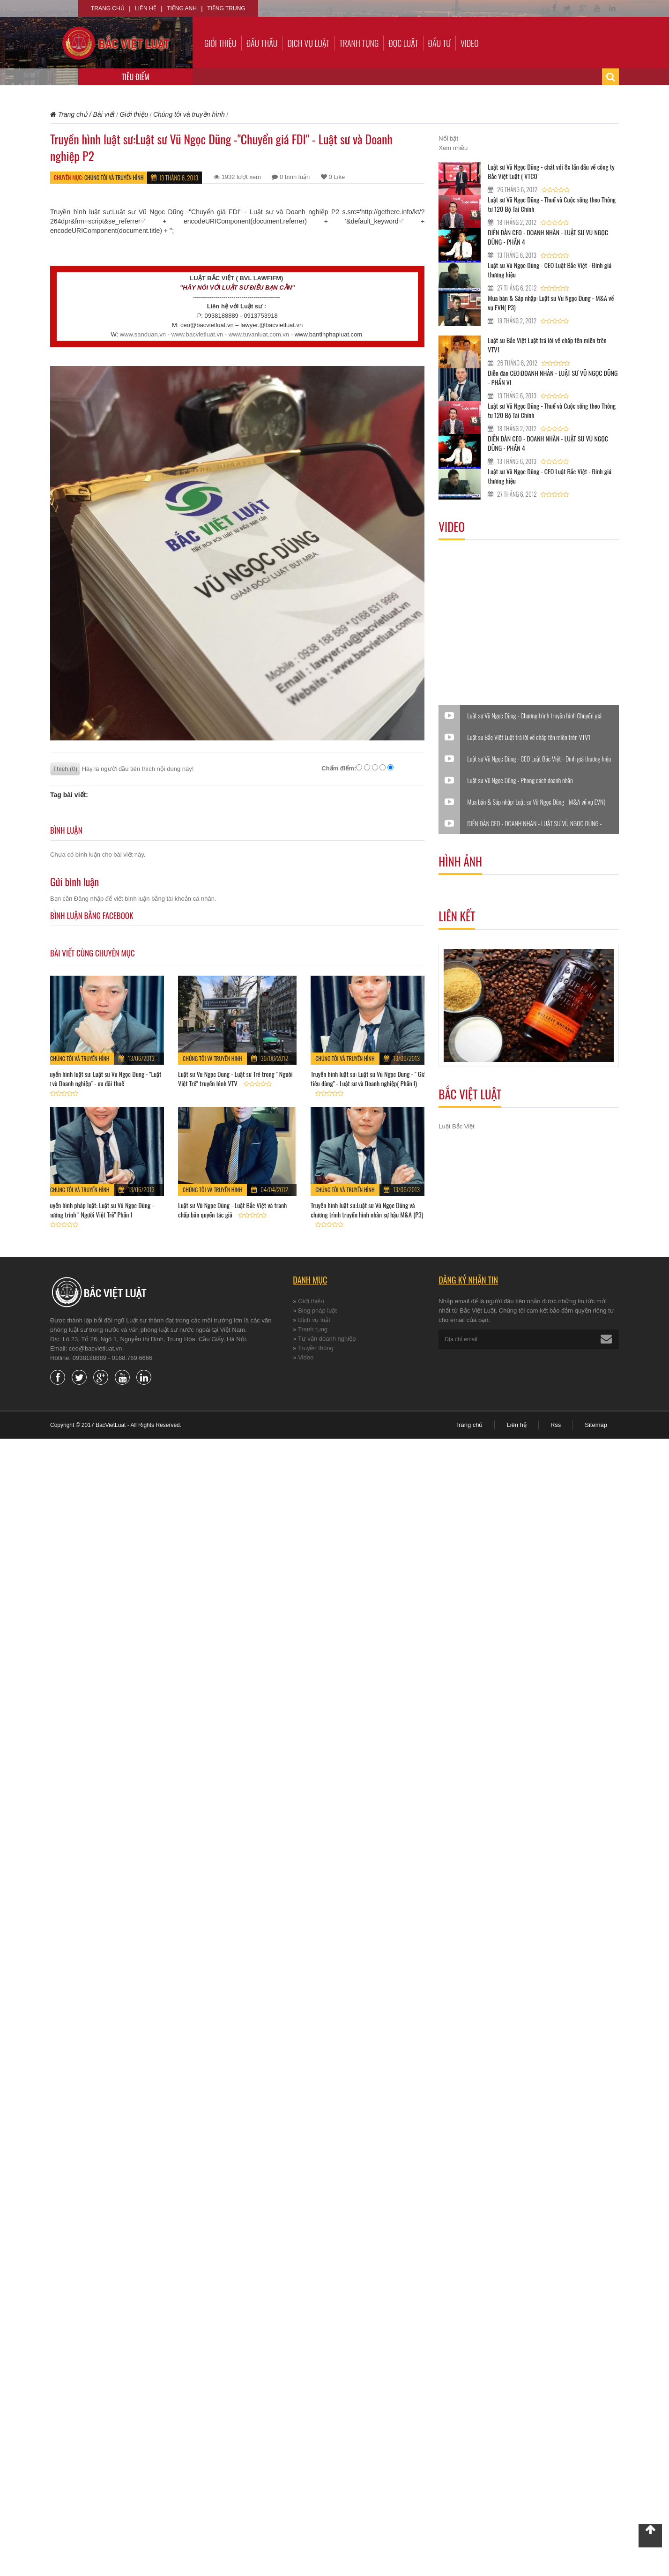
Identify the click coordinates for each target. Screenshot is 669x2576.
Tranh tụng (359, 43)
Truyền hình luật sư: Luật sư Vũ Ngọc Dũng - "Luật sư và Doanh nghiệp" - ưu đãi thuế (103, 1078)
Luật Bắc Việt (456, 1126)
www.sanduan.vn (143, 334)
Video (470, 43)
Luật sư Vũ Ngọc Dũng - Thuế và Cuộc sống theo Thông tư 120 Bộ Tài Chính (552, 204)
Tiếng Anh (182, 8)
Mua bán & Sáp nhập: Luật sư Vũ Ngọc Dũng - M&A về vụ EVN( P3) (551, 302)
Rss (555, 1424)
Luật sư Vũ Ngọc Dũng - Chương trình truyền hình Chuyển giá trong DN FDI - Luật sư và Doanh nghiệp (534, 715)
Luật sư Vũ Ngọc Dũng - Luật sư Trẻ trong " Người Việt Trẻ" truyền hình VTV (235, 1078)
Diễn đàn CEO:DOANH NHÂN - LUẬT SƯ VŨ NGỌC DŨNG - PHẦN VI (552, 377)
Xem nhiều (453, 147)
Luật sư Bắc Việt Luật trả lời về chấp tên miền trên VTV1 (547, 344)
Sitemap (596, 1424)
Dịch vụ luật (308, 43)
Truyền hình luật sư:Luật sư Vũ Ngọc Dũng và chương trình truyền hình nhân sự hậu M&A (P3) (367, 1209)
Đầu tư (439, 43)
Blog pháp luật (317, 1310)
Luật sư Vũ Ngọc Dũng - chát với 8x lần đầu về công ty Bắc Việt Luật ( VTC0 (551, 171)
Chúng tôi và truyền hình (113, 177)
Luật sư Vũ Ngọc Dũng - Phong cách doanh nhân (519, 780)
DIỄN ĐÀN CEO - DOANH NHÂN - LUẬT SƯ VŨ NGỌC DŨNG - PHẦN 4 (548, 236)
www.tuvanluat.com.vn (259, 334)
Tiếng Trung (226, 8)
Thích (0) (65, 768)
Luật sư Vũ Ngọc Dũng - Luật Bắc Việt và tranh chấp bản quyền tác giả (232, 1209)
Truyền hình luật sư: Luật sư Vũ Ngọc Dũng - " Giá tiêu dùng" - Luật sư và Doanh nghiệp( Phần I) (368, 1078)
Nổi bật (448, 138)
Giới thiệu (220, 43)
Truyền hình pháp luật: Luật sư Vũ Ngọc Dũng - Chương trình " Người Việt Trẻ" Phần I (99, 1209)
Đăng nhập (89, 898)
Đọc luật (403, 43)
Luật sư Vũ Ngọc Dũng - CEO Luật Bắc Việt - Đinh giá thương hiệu (549, 269)
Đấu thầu (262, 43)
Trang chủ (108, 8)
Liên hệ (145, 8)
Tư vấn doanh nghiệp (327, 1338)
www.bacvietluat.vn (197, 334)
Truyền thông (316, 1347)
